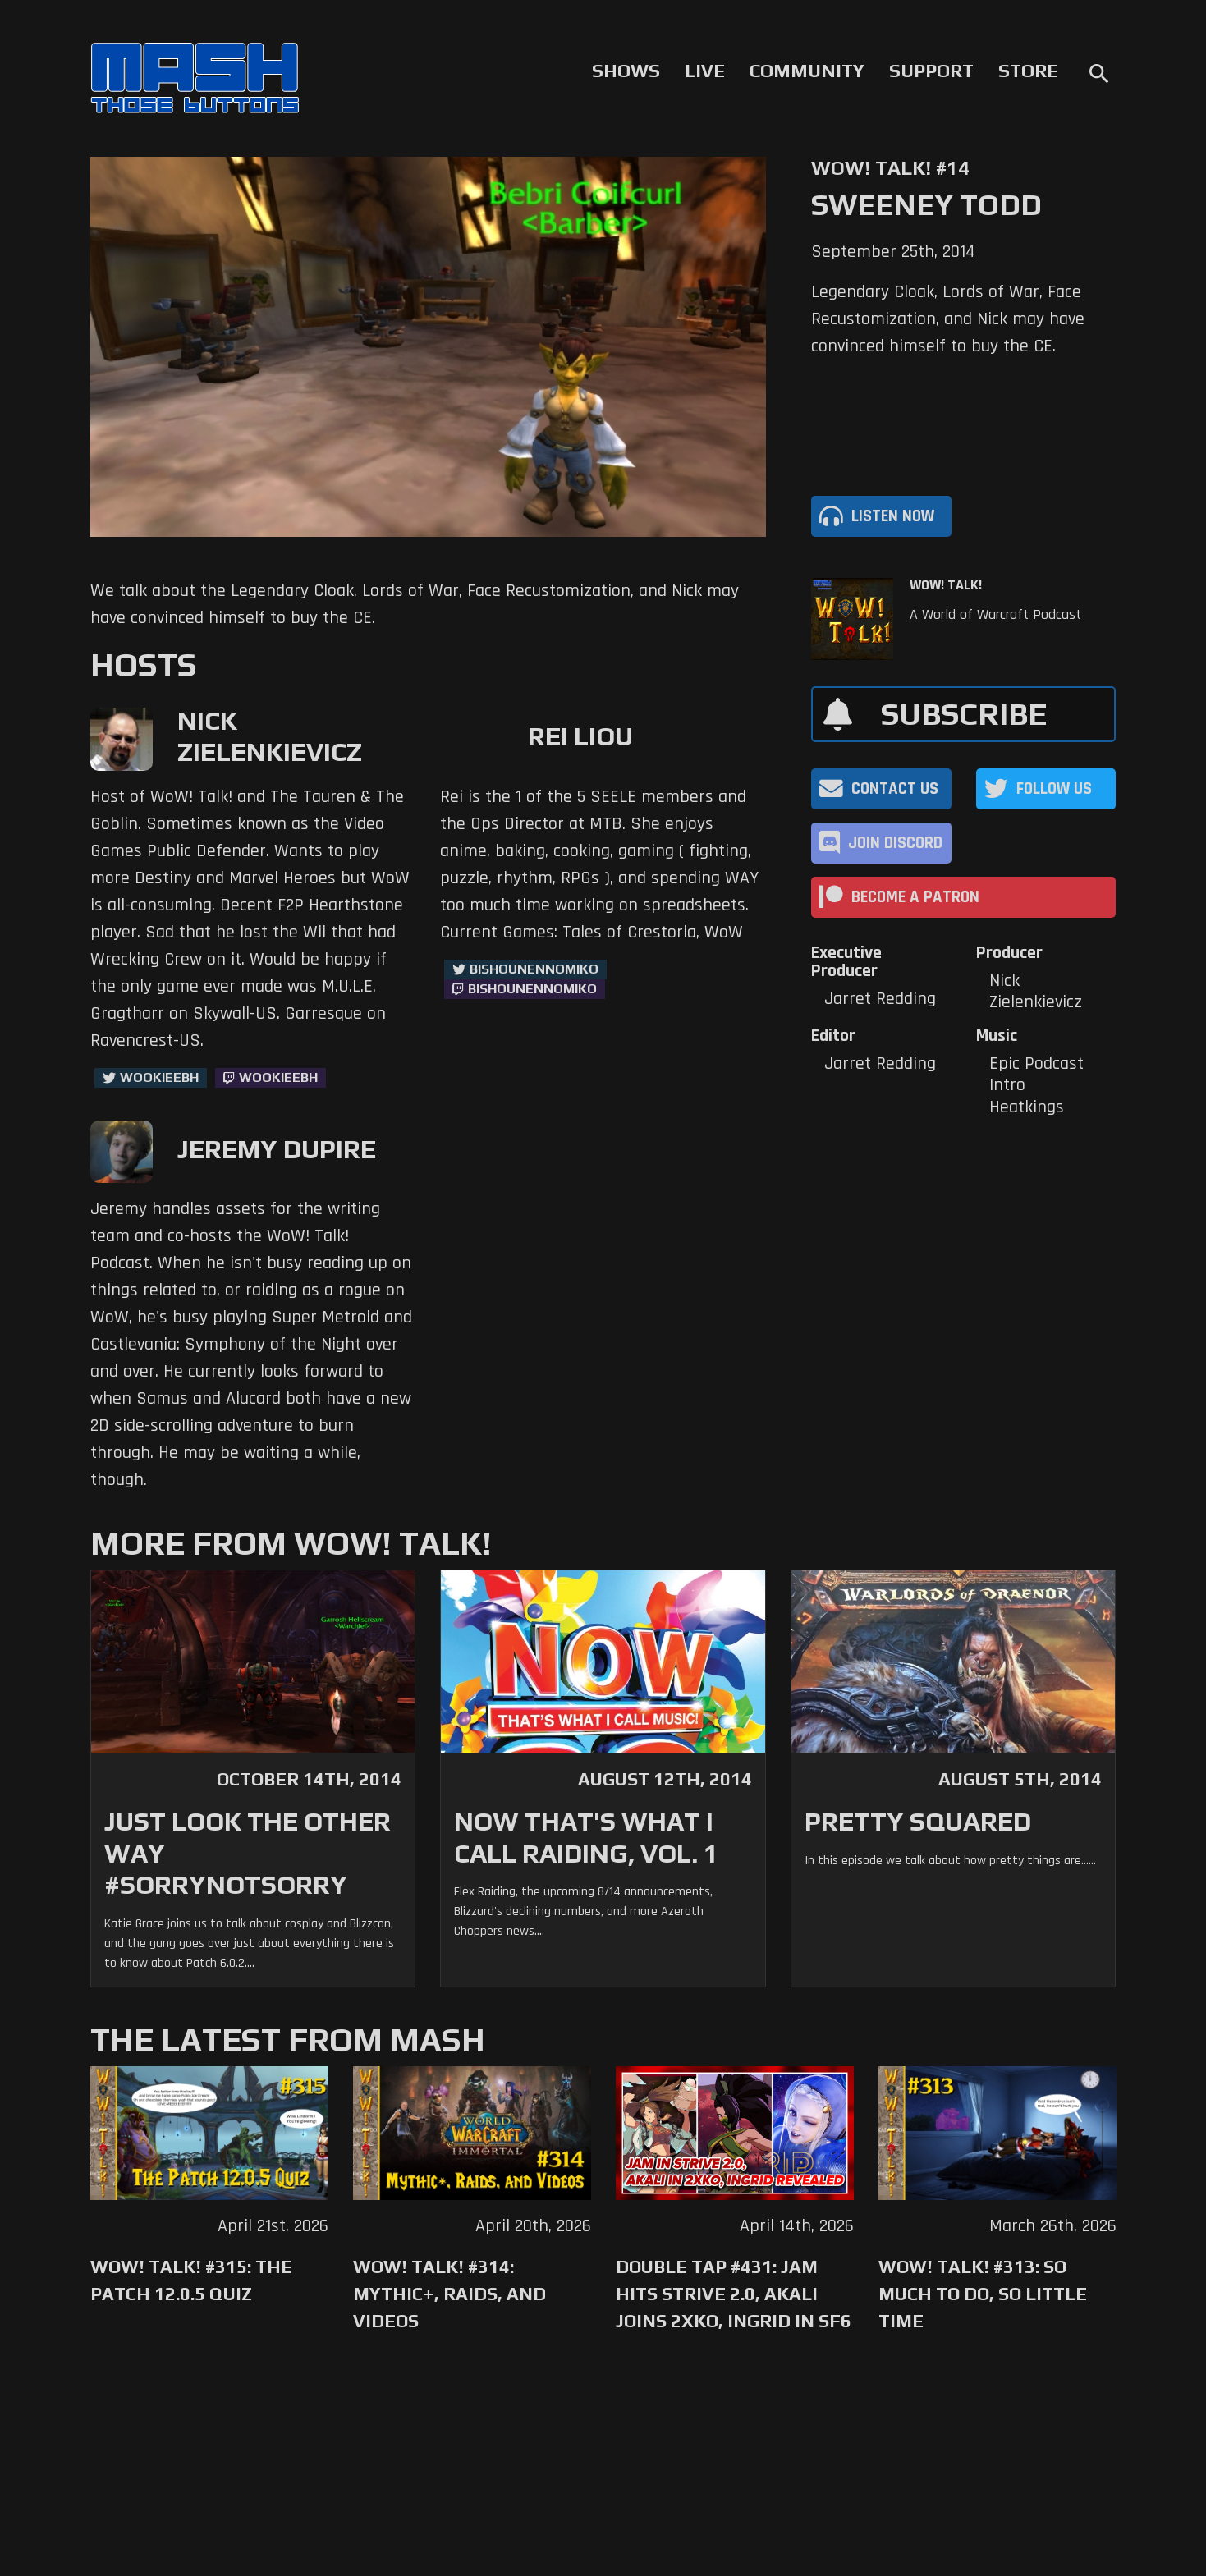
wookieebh (278, 1077)
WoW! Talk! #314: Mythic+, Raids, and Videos (449, 2293)
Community (807, 70)
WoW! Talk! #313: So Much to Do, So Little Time (982, 2293)
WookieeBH (159, 1077)
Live (705, 70)
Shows (626, 70)
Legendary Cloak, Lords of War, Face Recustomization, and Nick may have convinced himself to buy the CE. (947, 319)
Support (931, 70)
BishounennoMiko (534, 969)
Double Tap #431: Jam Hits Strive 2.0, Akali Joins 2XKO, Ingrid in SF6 (733, 2293)
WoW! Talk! (946, 585)
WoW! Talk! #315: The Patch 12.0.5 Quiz (191, 2280)
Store (1028, 70)
